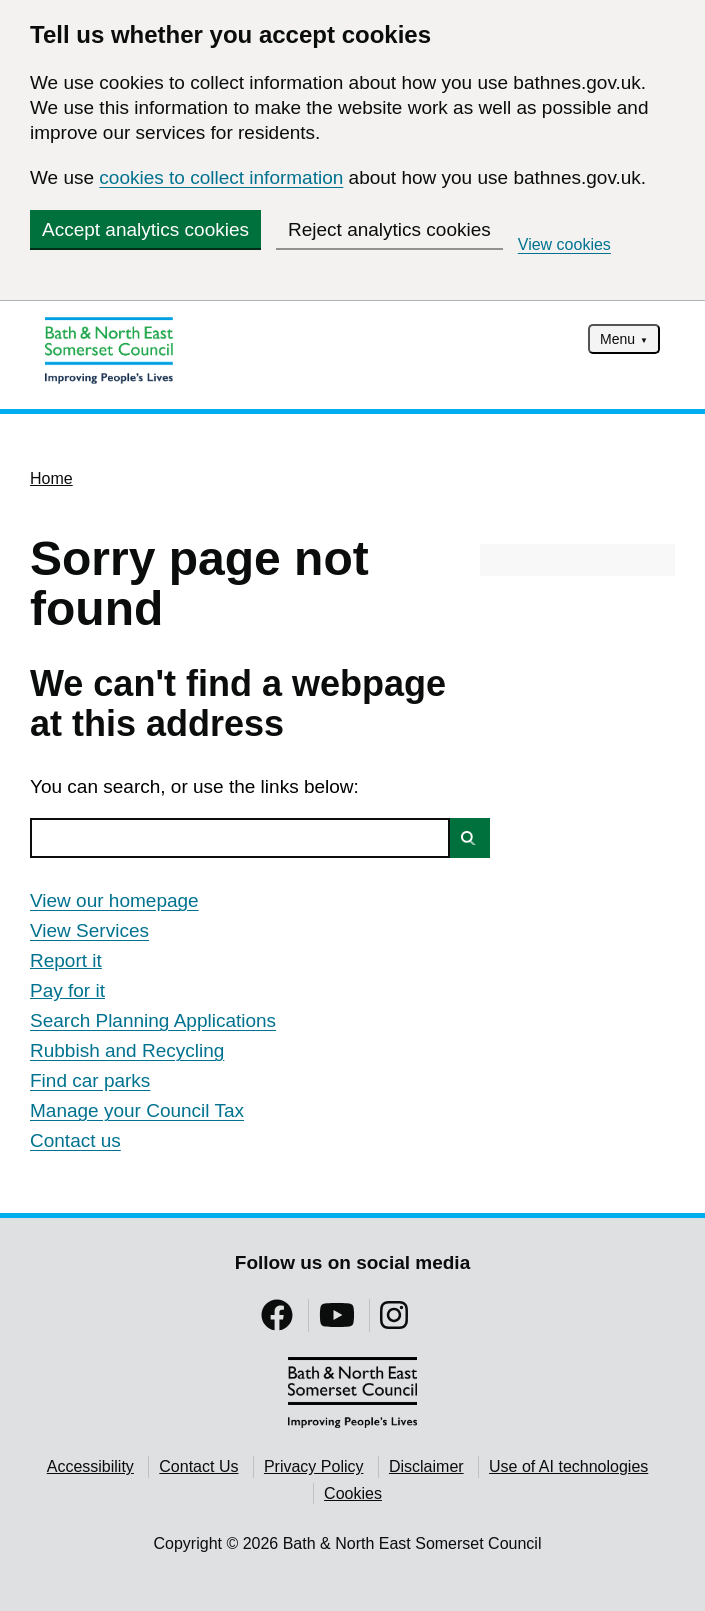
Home (51, 478)
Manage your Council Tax (137, 1110)
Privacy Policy (314, 1466)
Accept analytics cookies (145, 229)
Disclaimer (426, 1466)
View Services (89, 930)
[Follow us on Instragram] (394, 1321)
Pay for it (67, 990)
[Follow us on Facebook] (277, 1321)
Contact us (75, 1140)
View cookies (564, 244)
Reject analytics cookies (389, 229)
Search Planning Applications (153, 1020)
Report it (66, 960)
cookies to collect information (221, 177)
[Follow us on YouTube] (337, 1321)
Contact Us (198, 1466)
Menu (617, 339)
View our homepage (114, 900)
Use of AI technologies (568, 1466)
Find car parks (90, 1080)
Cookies (353, 1493)
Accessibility (90, 1466)
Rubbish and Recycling (127, 1050)
